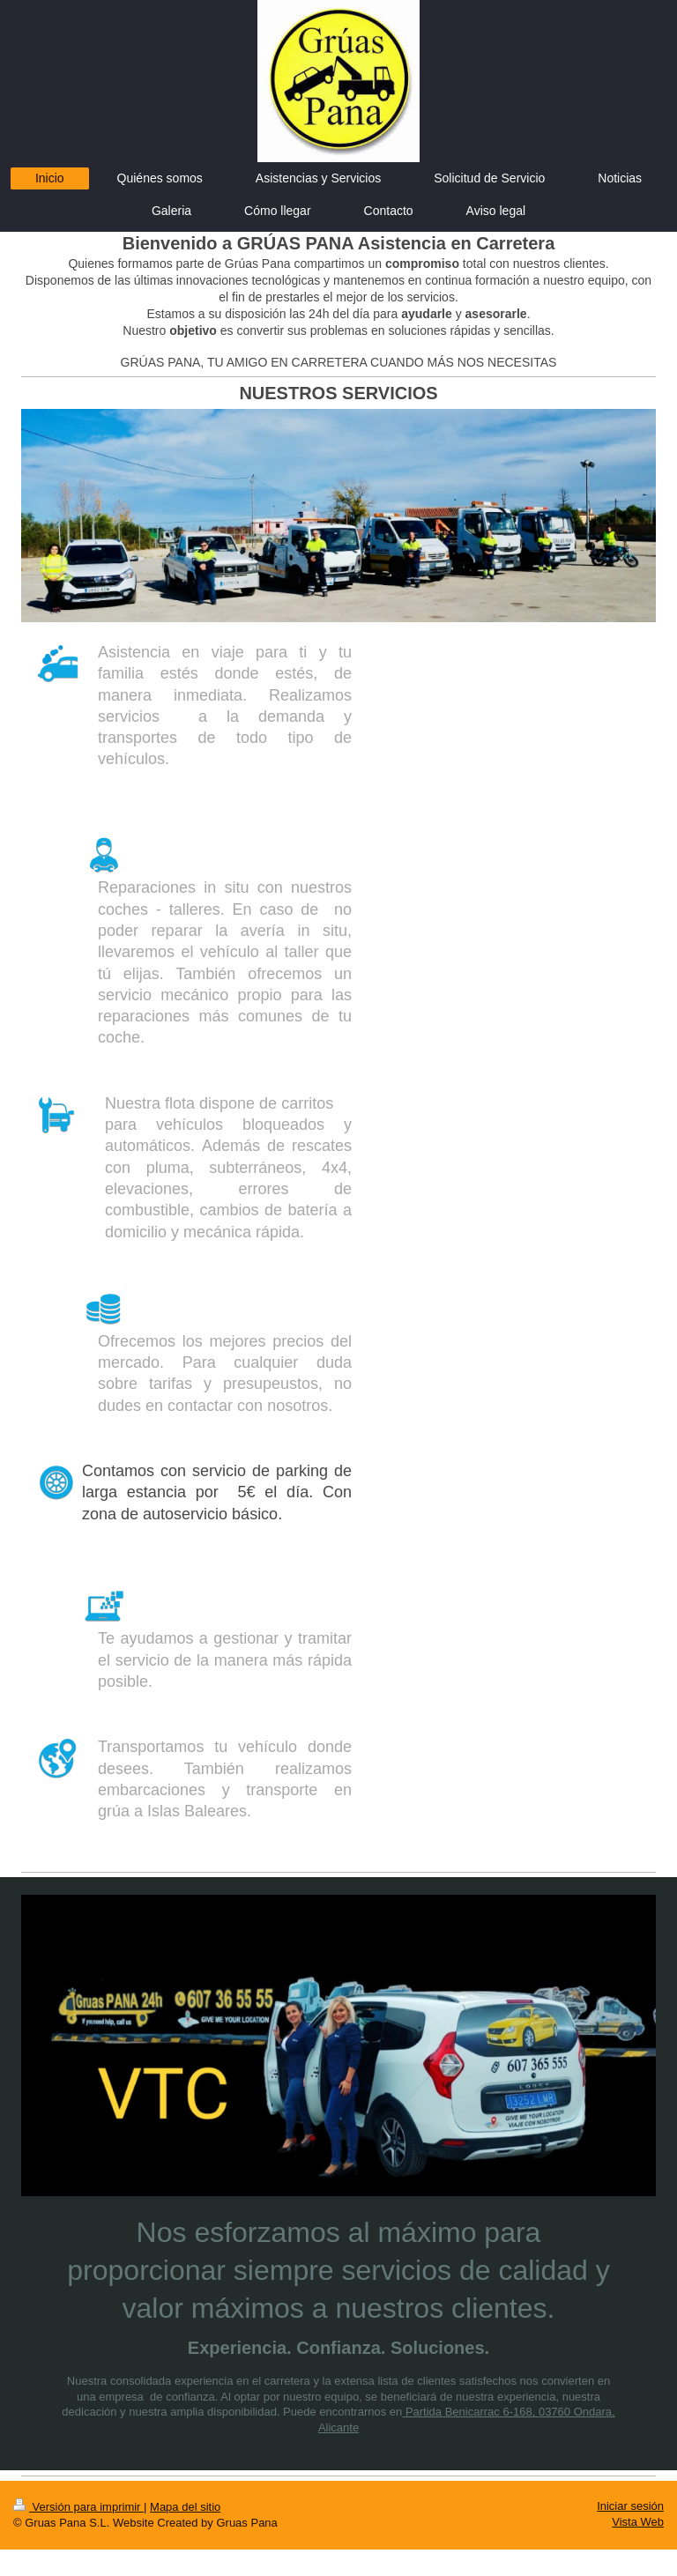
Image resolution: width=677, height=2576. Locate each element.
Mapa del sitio (185, 2506)
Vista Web (638, 2521)
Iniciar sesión (630, 2506)
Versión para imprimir (78, 2506)
